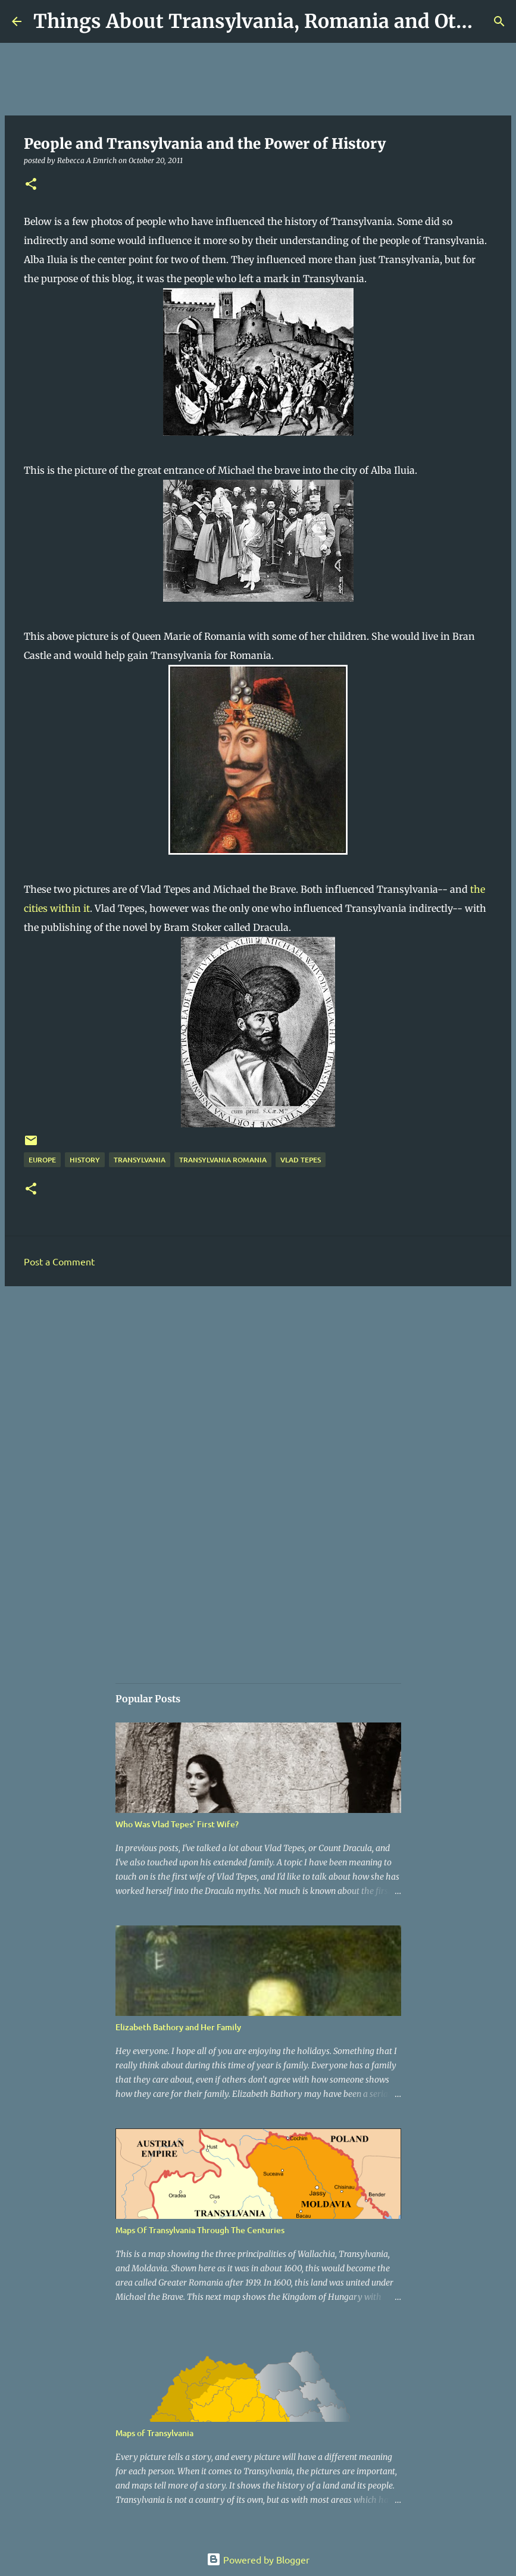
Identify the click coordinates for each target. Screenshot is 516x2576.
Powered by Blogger (258, 2559)
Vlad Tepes (300, 1160)
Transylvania (139, 1160)
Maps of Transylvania (154, 2433)
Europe (42, 1160)
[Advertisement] (258, 1387)
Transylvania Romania (223, 1160)
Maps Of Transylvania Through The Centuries (199, 2230)
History (85, 1160)
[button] (31, 185)
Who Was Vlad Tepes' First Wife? (177, 1824)
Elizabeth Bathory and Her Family (178, 2027)
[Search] (499, 21)
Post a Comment (59, 1261)
